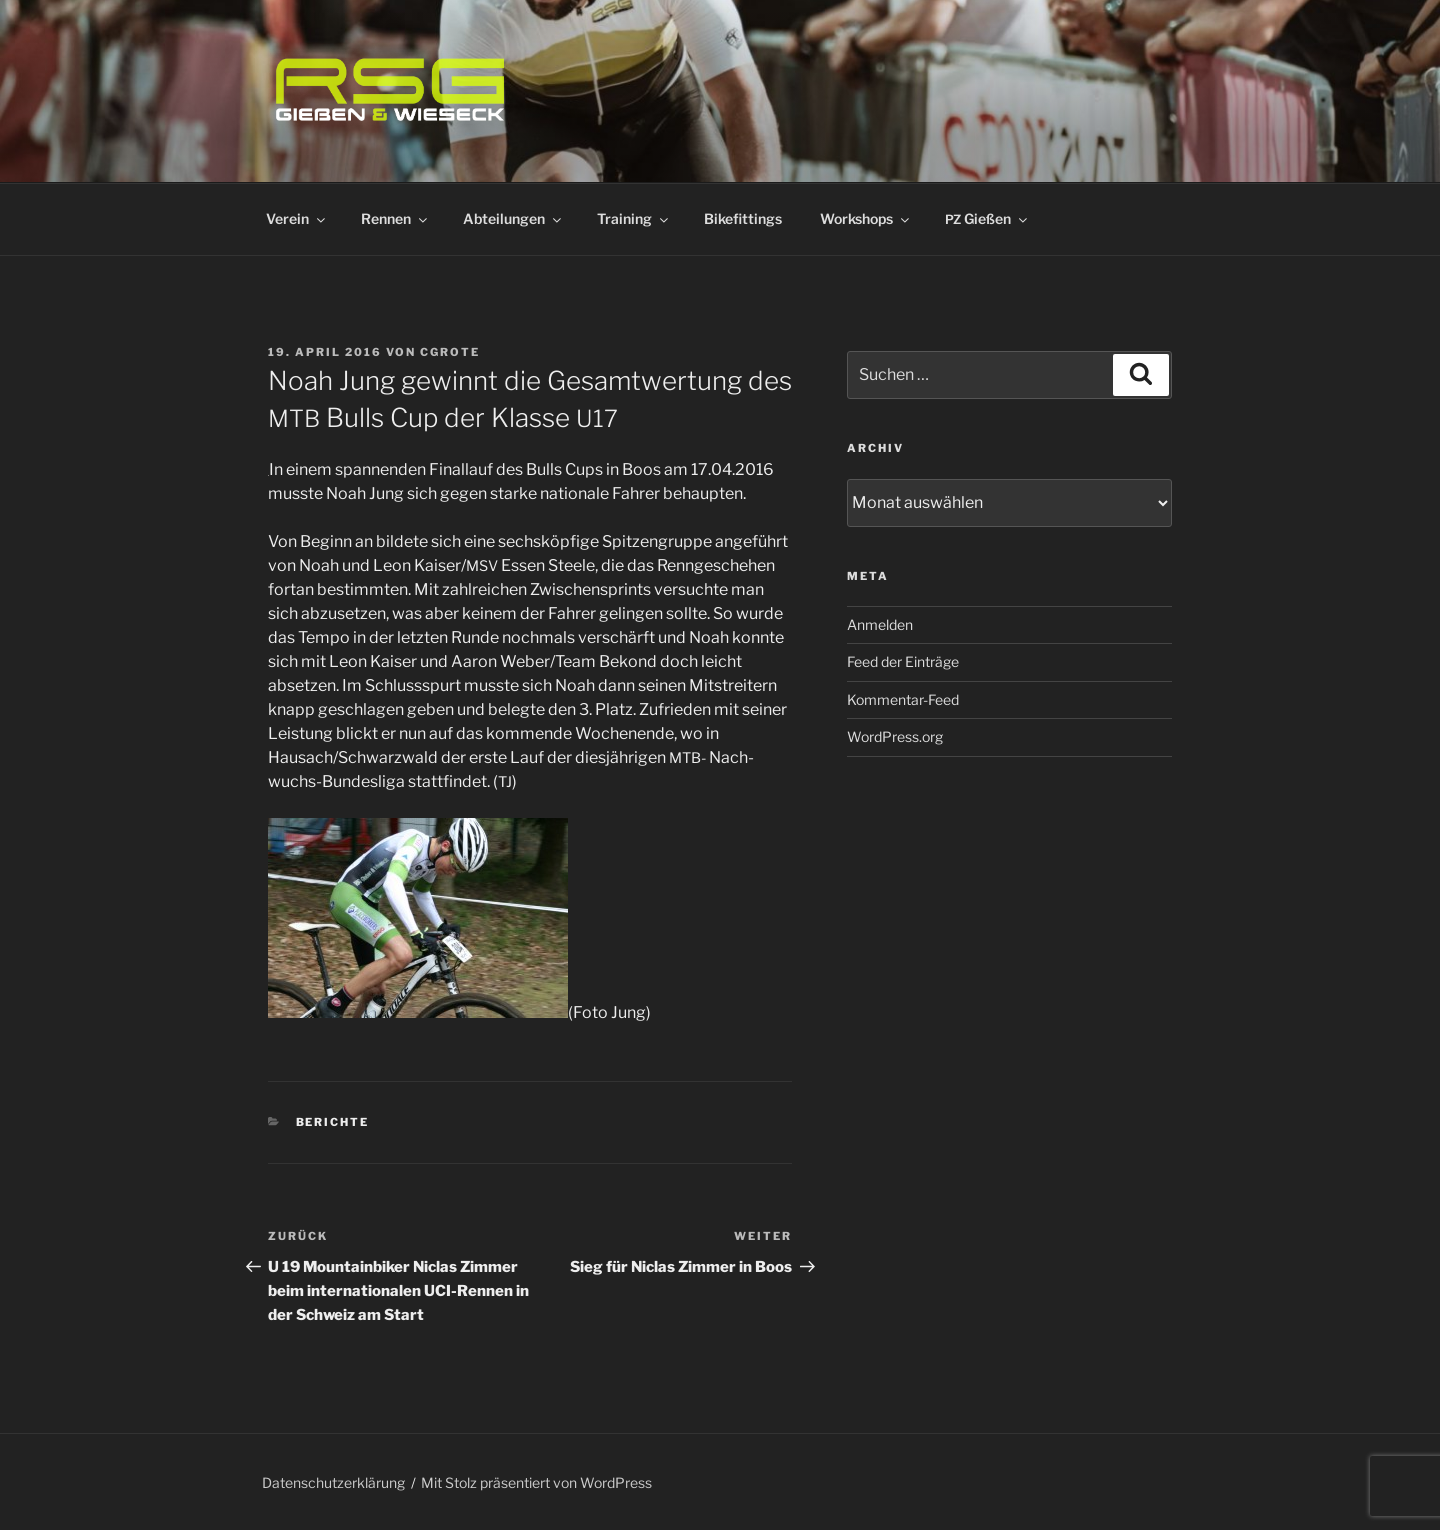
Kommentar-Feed (903, 699)
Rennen (395, 218)
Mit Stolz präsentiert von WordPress (536, 1482)
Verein (297, 218)
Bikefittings (743, 218)
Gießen (987, 218)
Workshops (866, 218)
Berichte (333, 1122)
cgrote (450, 352)
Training (634, 218)
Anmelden (880, 624)
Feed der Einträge (903, 661)
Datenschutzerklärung (333, 1482)
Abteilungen (513, 218)
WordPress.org (895, 736)
